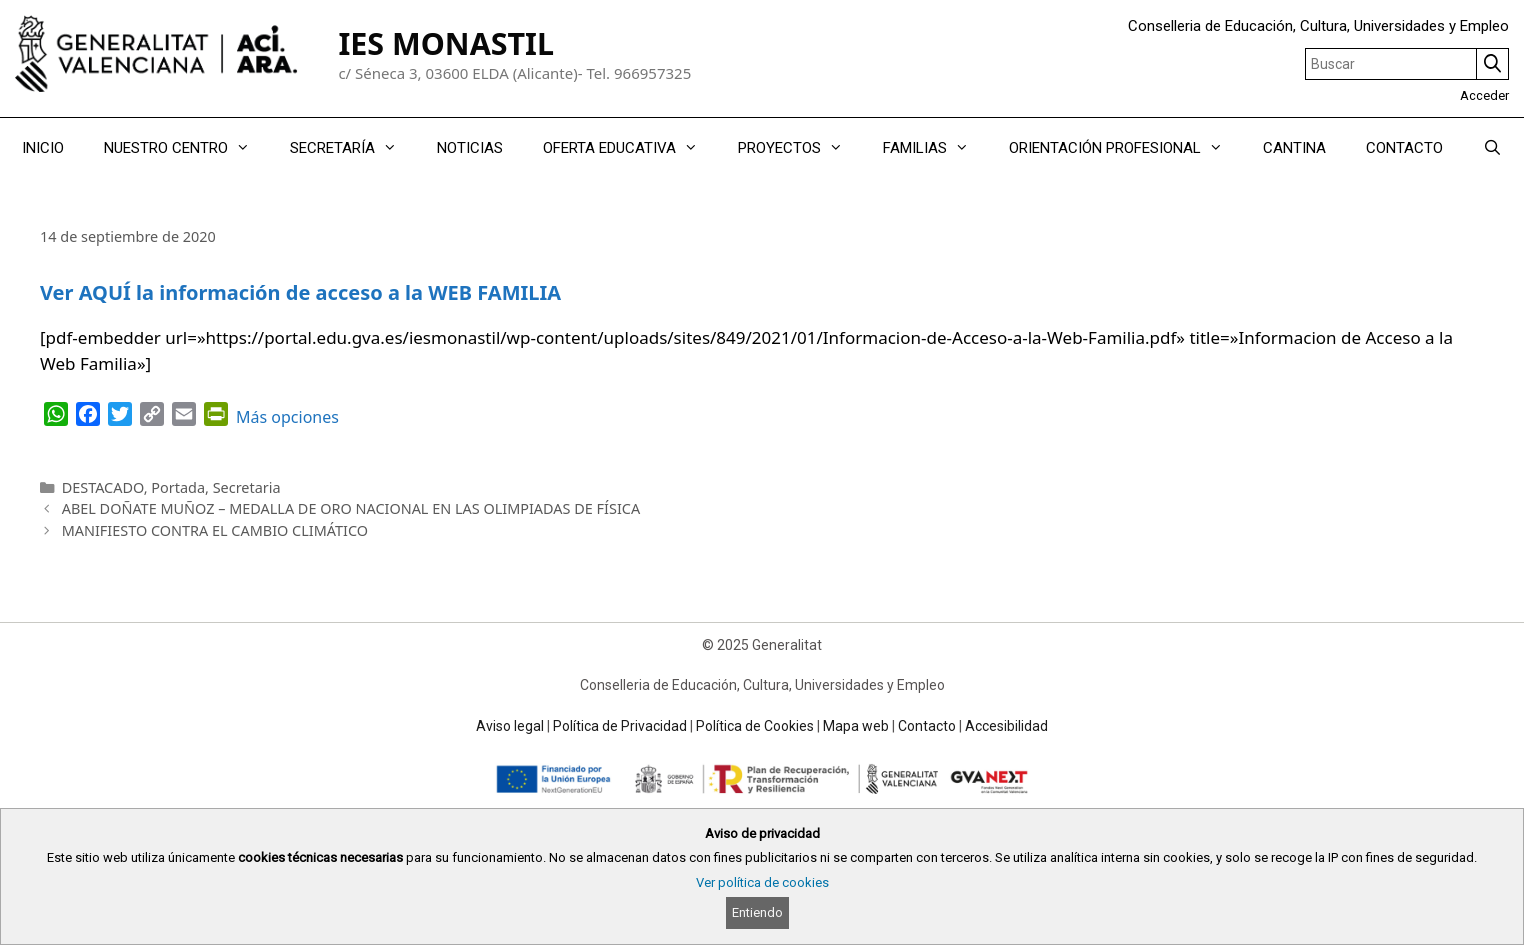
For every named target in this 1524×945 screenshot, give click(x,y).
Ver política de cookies (762, 882)
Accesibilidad (1006, 726)
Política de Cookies (755, 726)
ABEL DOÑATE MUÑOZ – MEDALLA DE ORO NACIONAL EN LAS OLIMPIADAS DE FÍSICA (351, 508)
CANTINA (1294, 148)
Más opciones (287, 417)
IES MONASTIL (446, 43)
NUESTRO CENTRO (187, 148)
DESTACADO (103, 487)
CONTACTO (1404, 148)
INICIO (43, 148)
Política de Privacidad (620, 726)
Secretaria (247, 487)
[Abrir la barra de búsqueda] (1492, 148)
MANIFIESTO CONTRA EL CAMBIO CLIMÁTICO (215, 530)
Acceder (1484, 95)
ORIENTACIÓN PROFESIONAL (1126, 148)
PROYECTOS (800, 148)
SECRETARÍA (353, 148)
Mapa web (856, 726)
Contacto (927, 726)
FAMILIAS (936, 148)
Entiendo (757, 912)
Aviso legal (510, 726)
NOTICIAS (470, 148)
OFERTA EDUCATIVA (630, 148)
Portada (178, 487)
